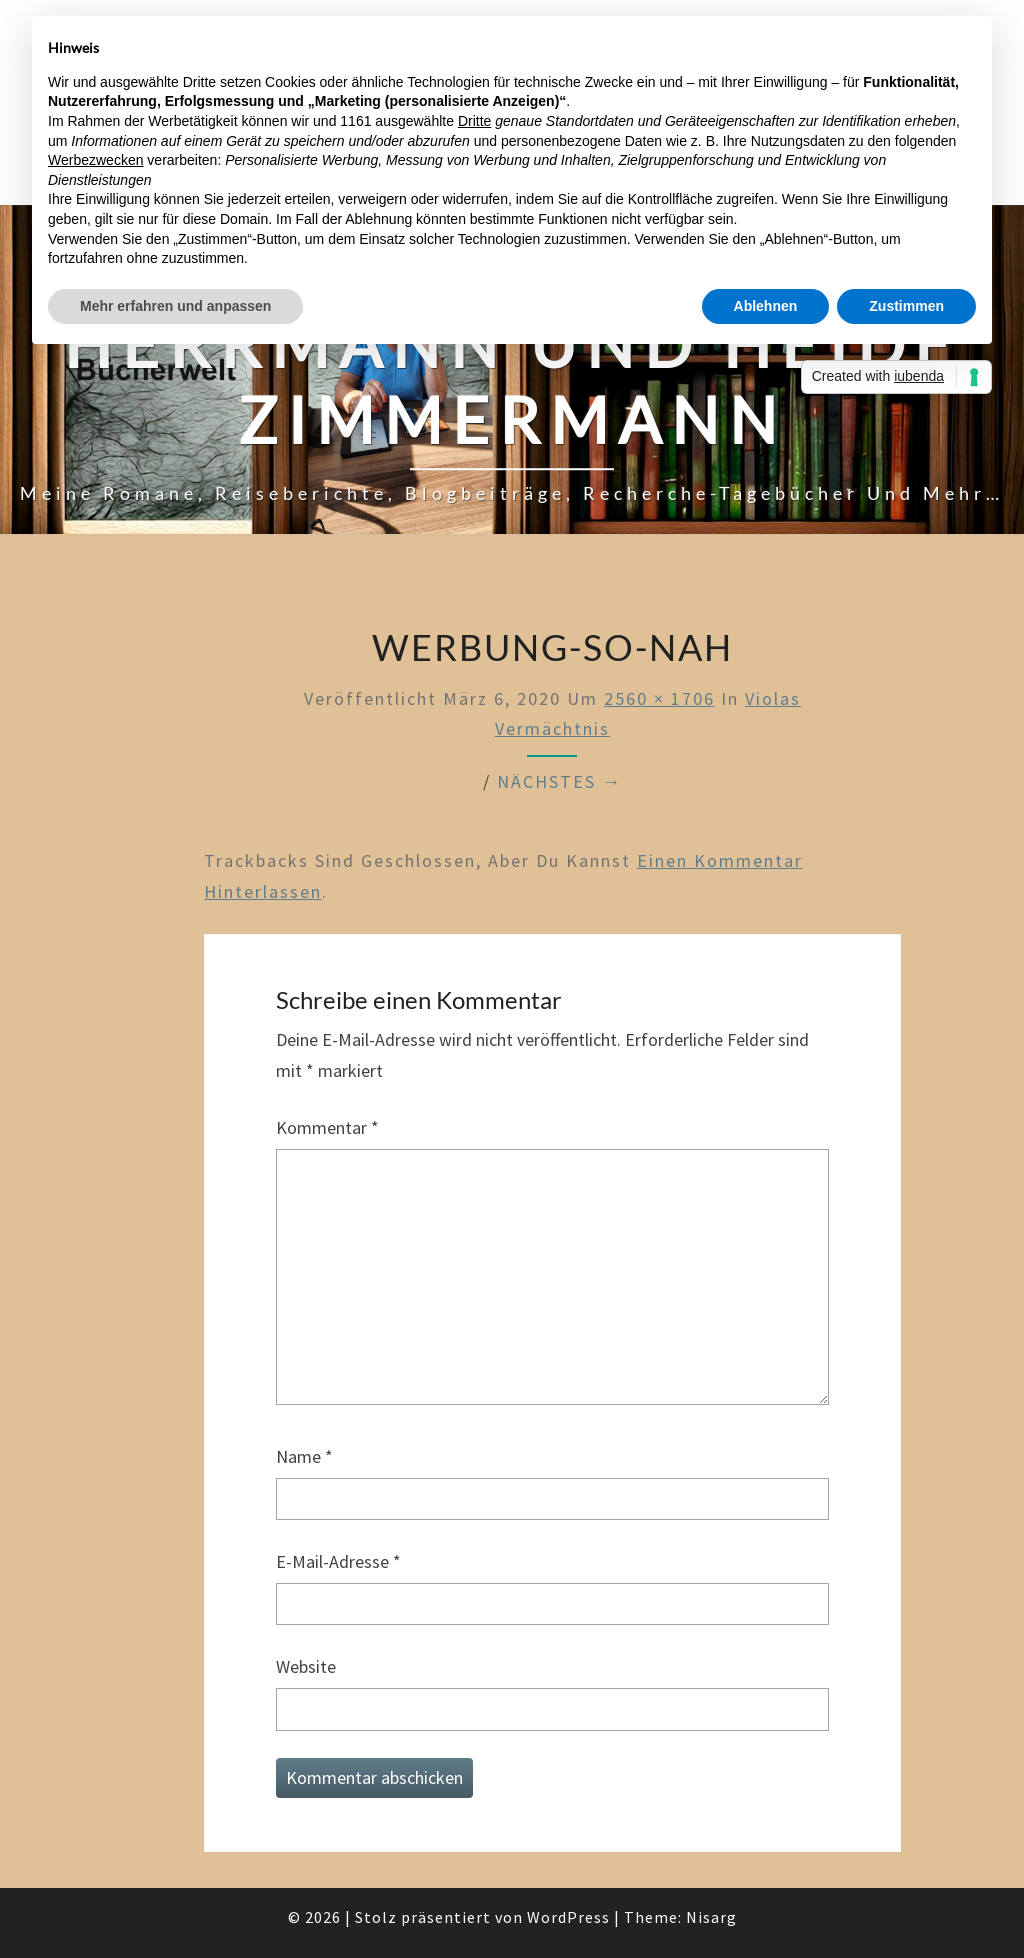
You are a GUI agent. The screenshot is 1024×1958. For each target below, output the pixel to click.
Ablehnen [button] (766, 306)
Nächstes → (559, 781)
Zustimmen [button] (906, 306)
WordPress (568, 1917)
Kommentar (327, 1127)
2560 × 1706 (659, 698)
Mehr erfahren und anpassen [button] (175, 306)
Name (304, 1456)
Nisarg (711, 1917)
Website (306, 1666)
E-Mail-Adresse (338, 1561)
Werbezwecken (95, 160)
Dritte (474, 121)
